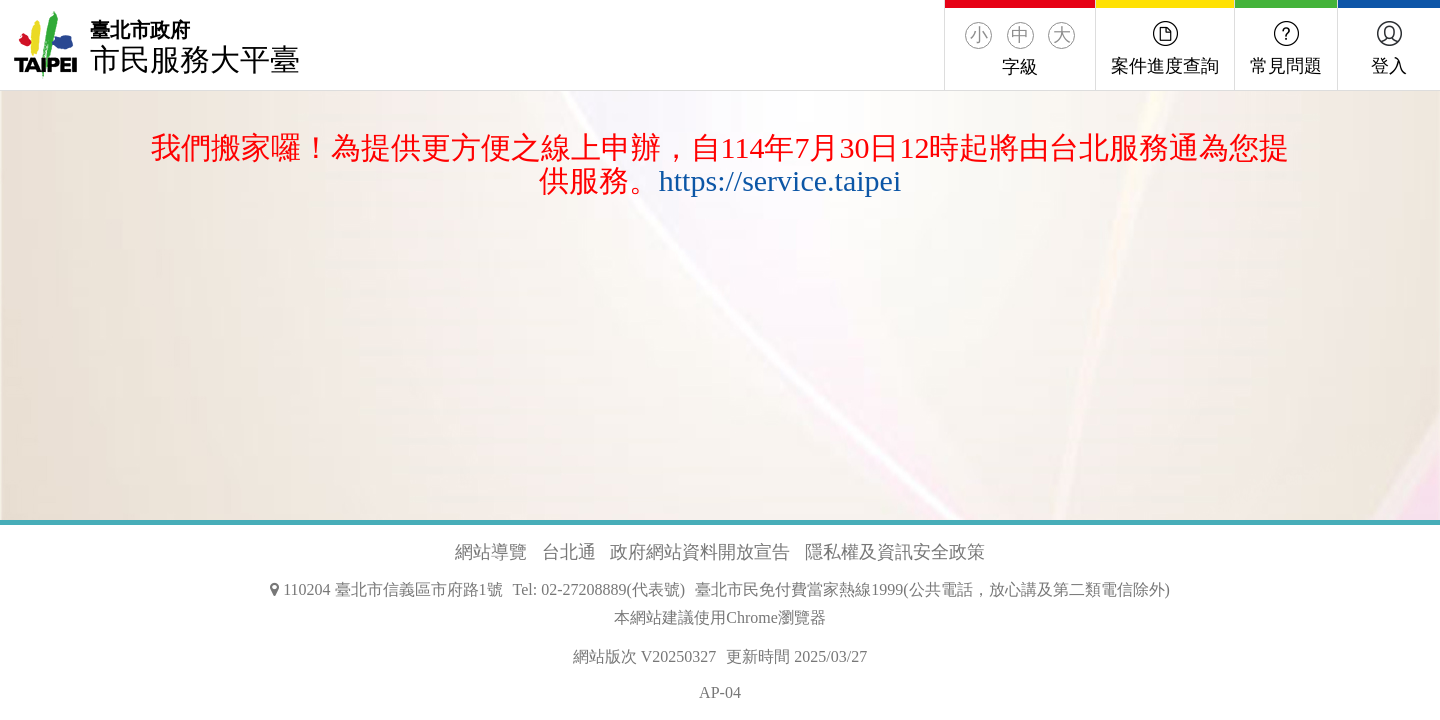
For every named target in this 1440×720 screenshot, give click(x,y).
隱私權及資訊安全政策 (895, 552)
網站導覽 (491, 552)
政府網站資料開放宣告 (700, 552)
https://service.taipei (780, 180)
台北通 (569, 552)
